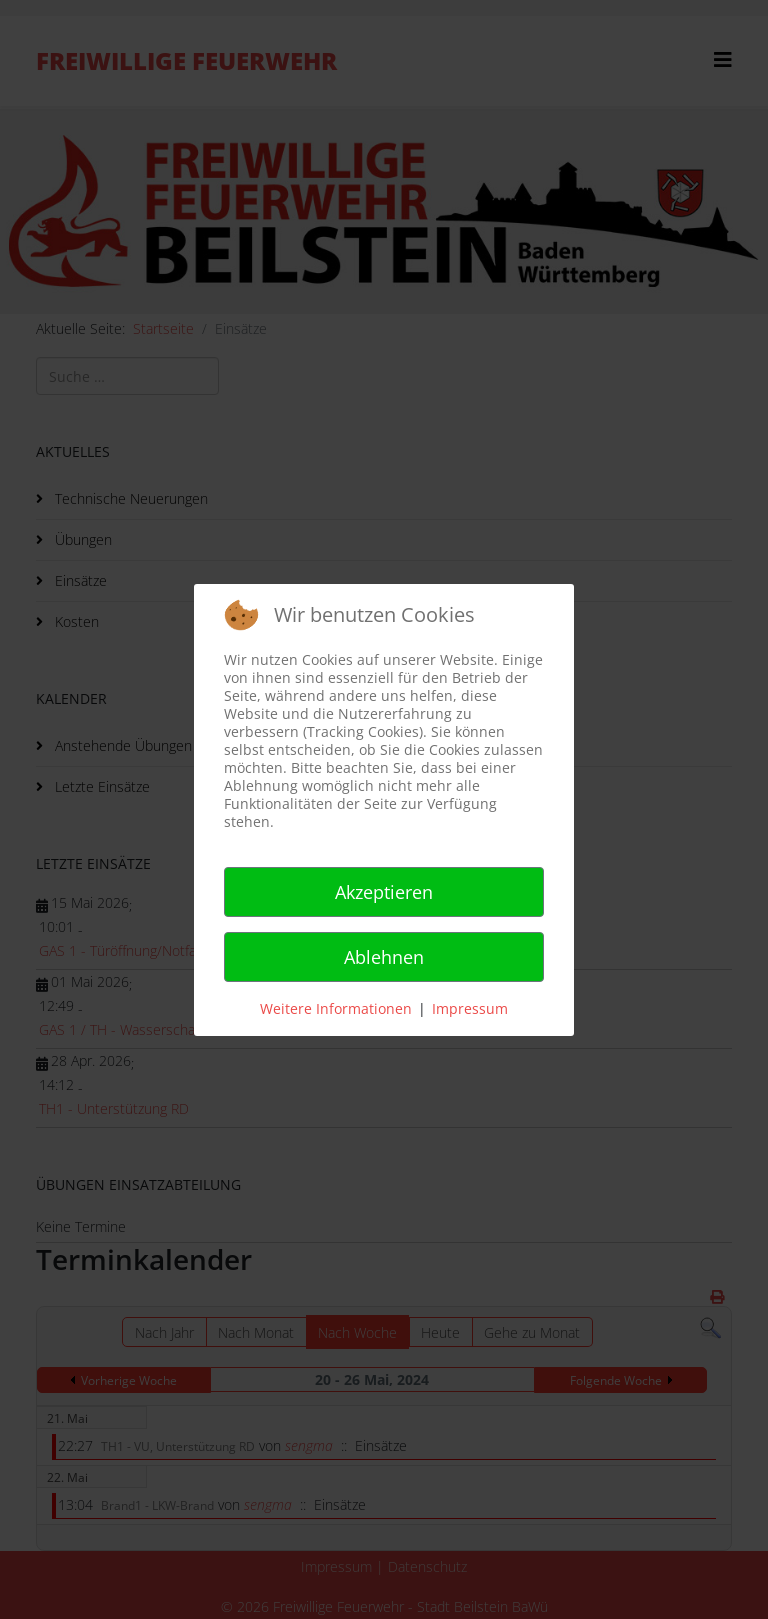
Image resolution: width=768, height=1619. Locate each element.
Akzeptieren (384, 892)
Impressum (470, 1008)
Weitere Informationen (336, 1008)
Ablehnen (384, 957)
